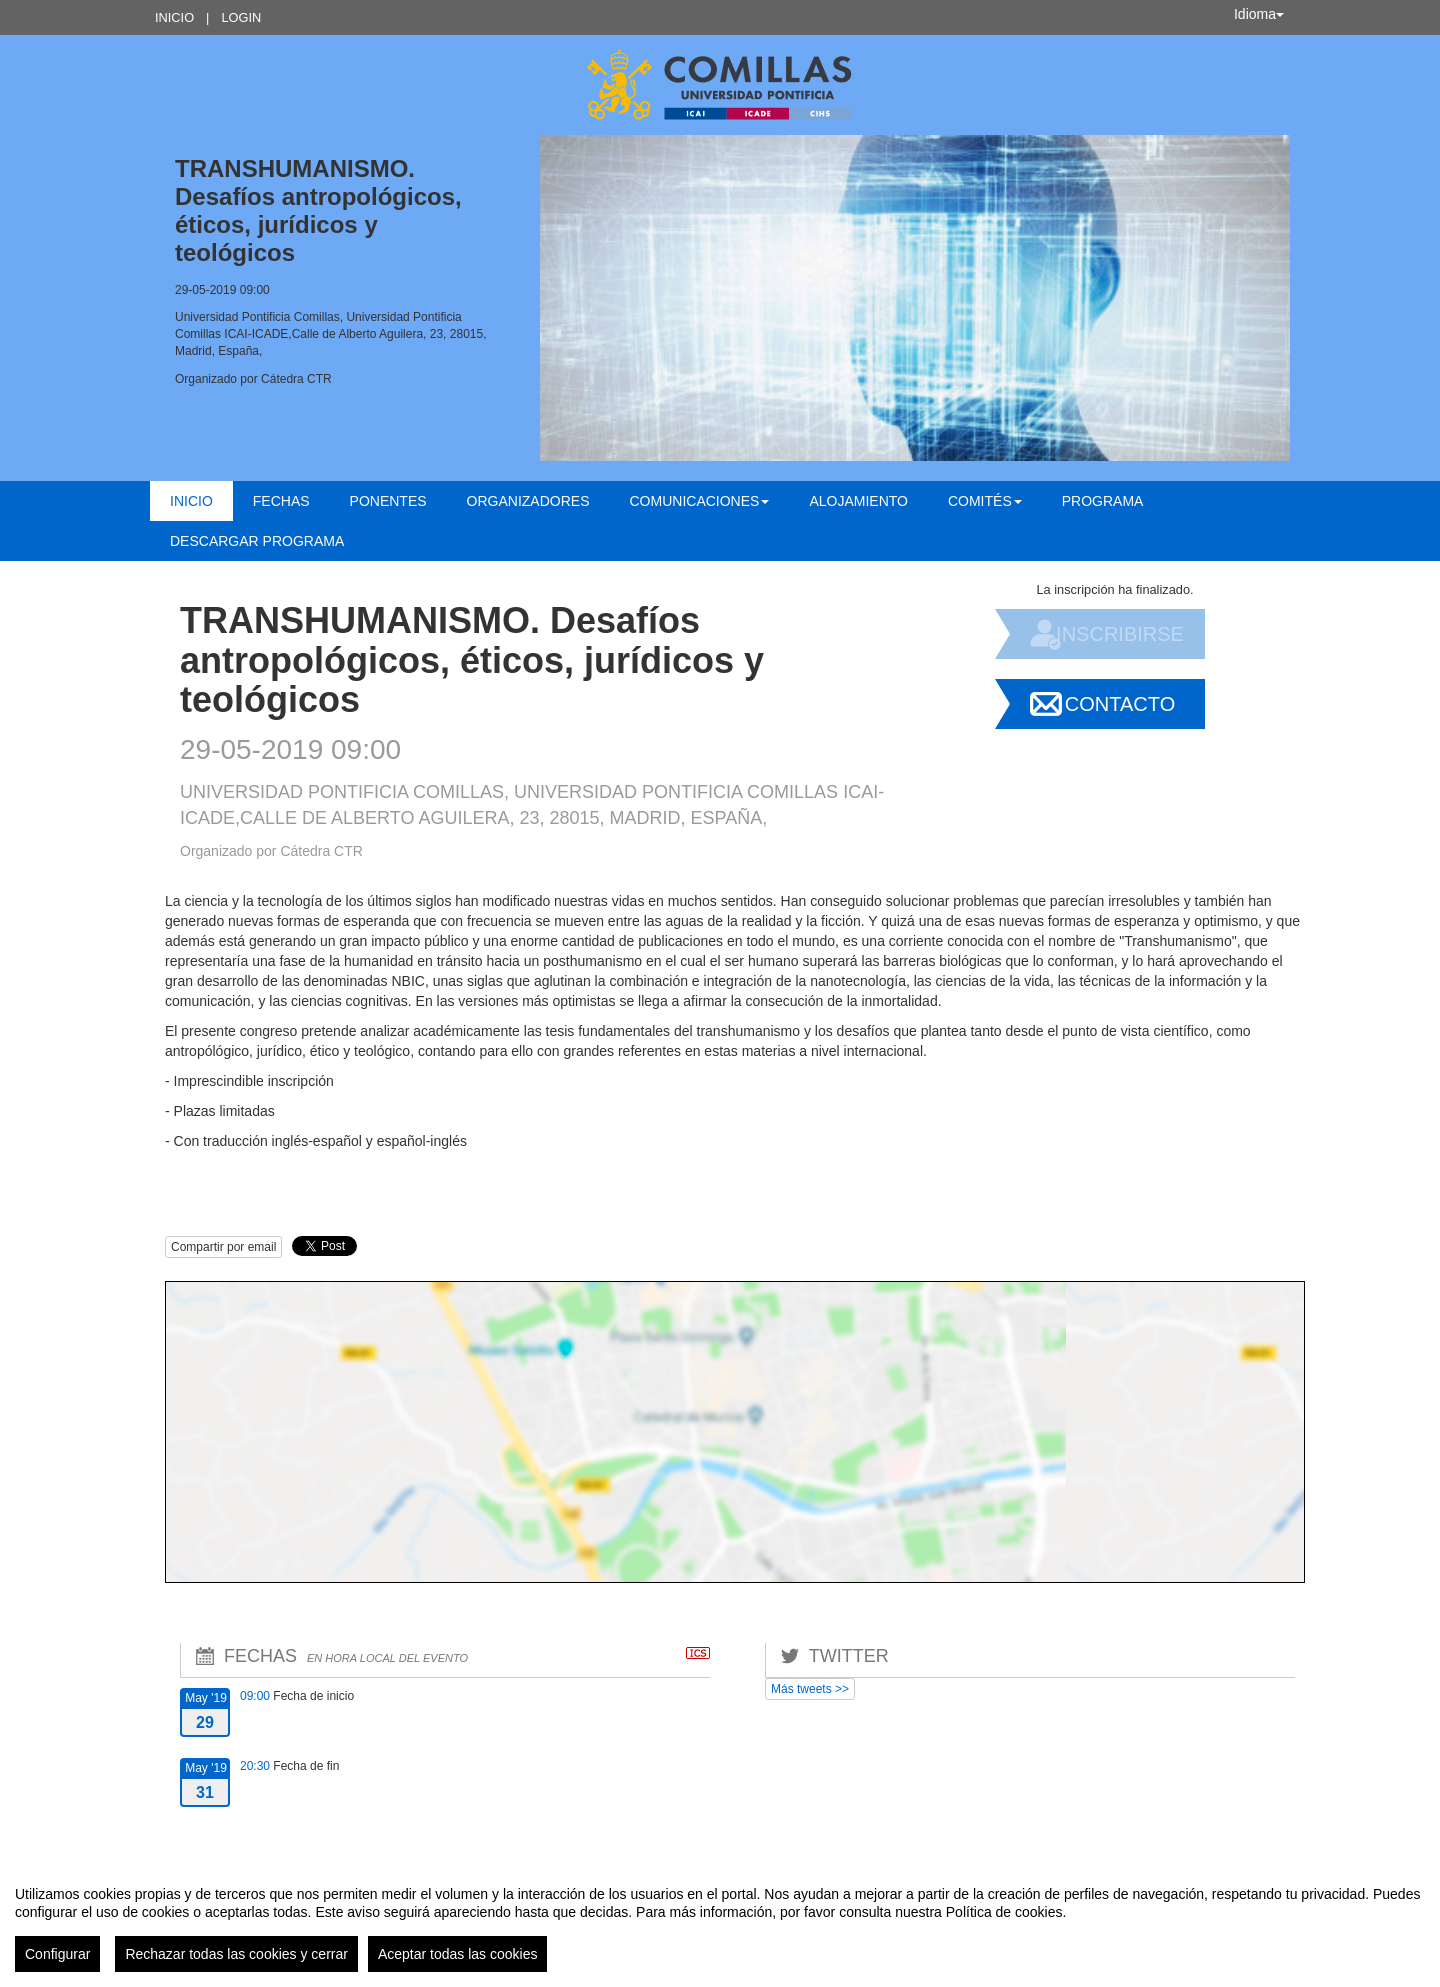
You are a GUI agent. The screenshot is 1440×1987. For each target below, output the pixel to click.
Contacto (1120, 704)
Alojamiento (858, 501)
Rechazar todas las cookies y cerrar (236, 1954)
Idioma (1259, 14)
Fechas (281, 501)
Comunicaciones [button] (700, 501)
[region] (720, 1921)
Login (241, 17)
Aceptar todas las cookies (458, 1954)
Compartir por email (223, 1247)
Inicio (174, 17)
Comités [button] (985, 501)
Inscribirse (1120, 634)
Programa (1103, 501)
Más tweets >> (810, 1689)
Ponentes (388, 501)
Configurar (57, 1954)
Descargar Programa (257, 541)
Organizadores (528, 501)
